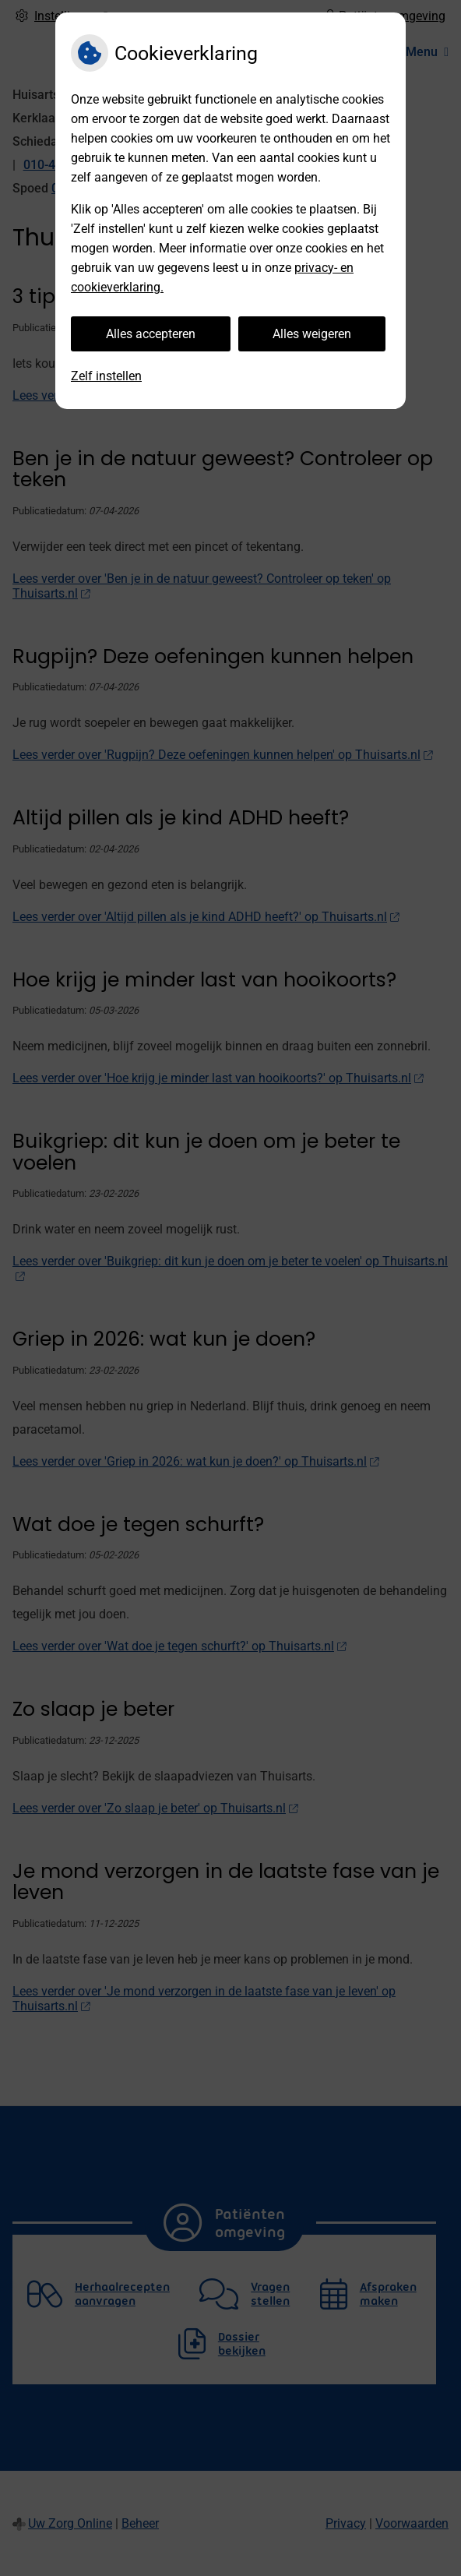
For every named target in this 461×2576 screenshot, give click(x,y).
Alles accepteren (150, 333)
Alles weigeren (312, 333)
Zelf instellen (106, 376)
